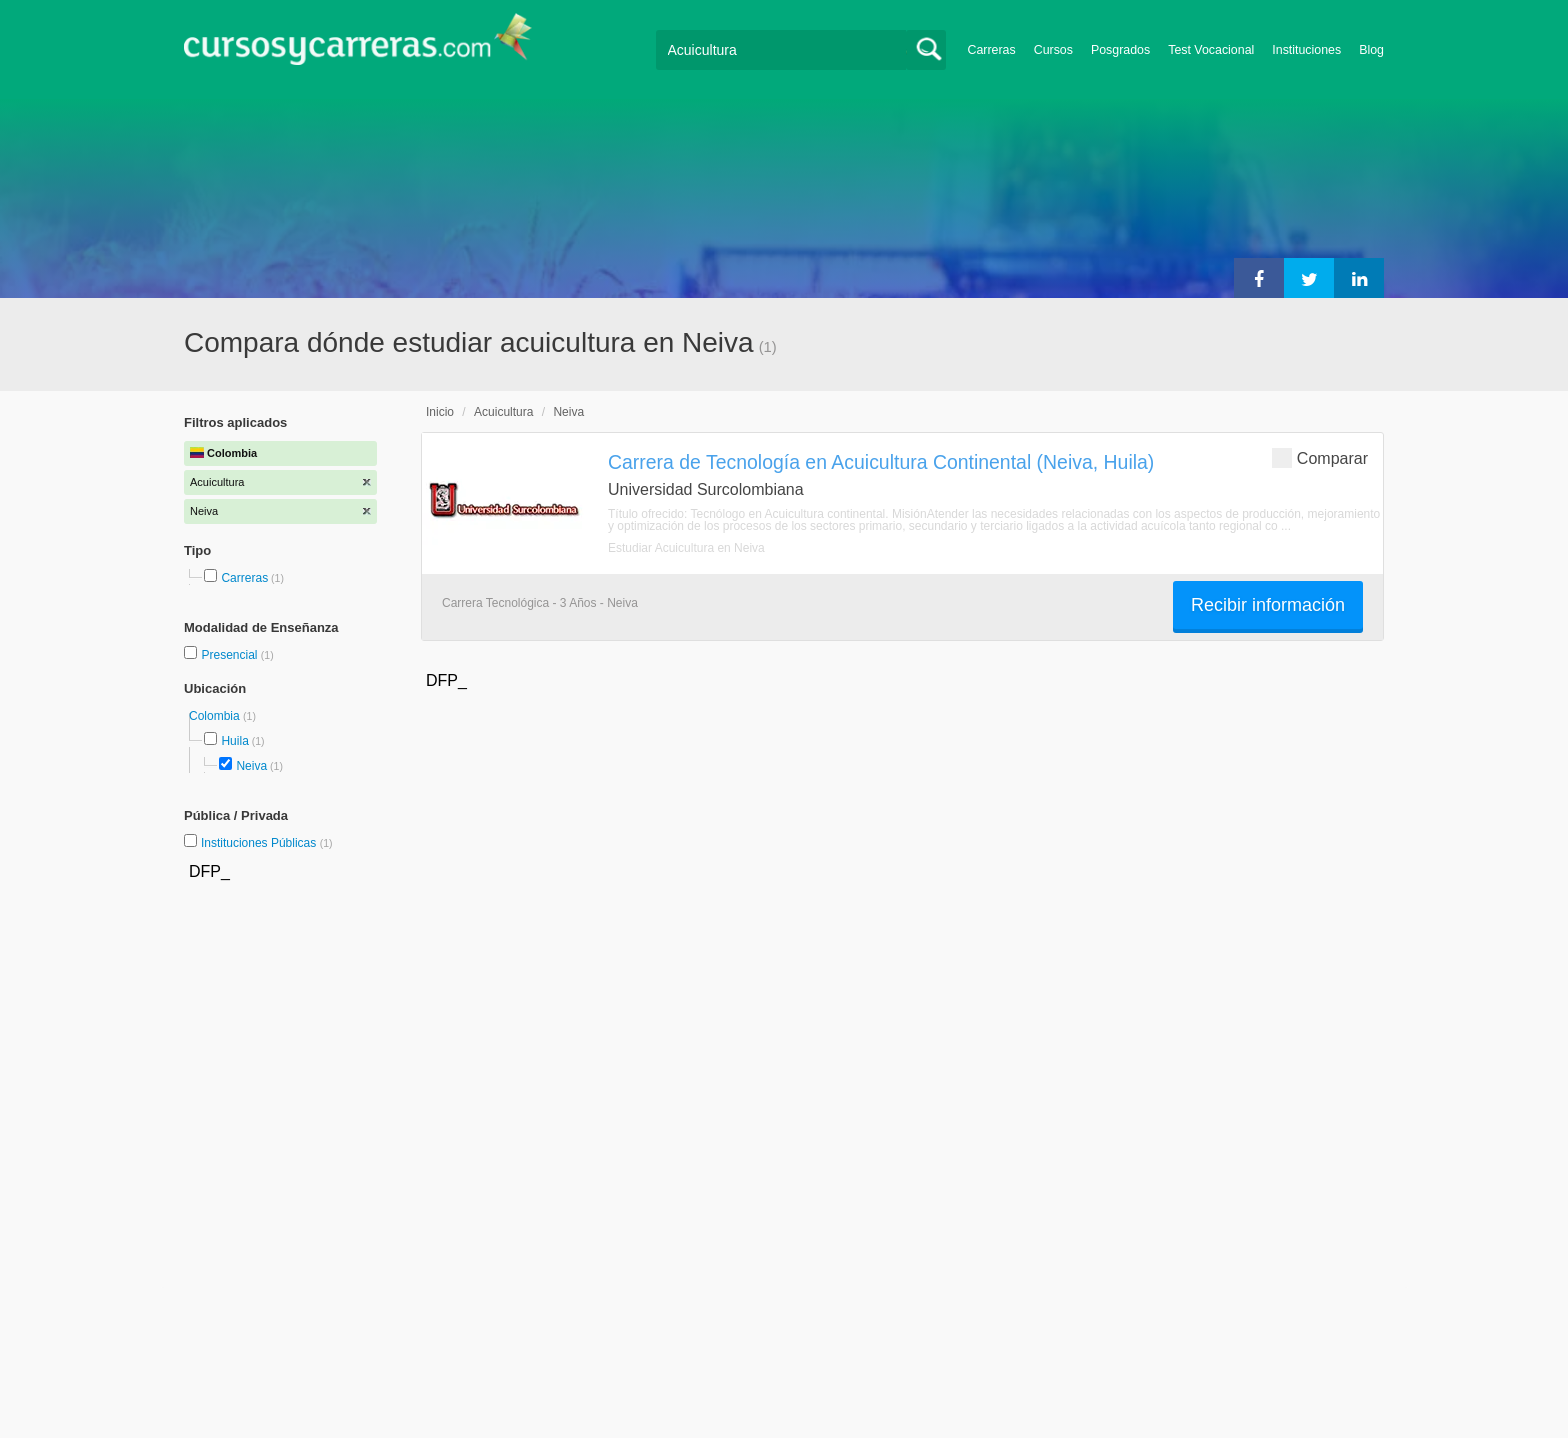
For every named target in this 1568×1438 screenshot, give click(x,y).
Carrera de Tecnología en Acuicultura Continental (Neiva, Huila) (881, 462)
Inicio (440, 412)
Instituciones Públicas (267, 843)
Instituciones (1306, 50)
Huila (234, 741)
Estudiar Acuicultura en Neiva (686, 548)
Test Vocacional (1211, 50)
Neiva (251, 766)
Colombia (216, 716)
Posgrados (1120, 50)
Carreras (992, 50)
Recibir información (1268, 605)
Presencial (230, 655)
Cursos (1053, 50)
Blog (1371, 50)
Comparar (1320, 457)
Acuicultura (503, 412)
